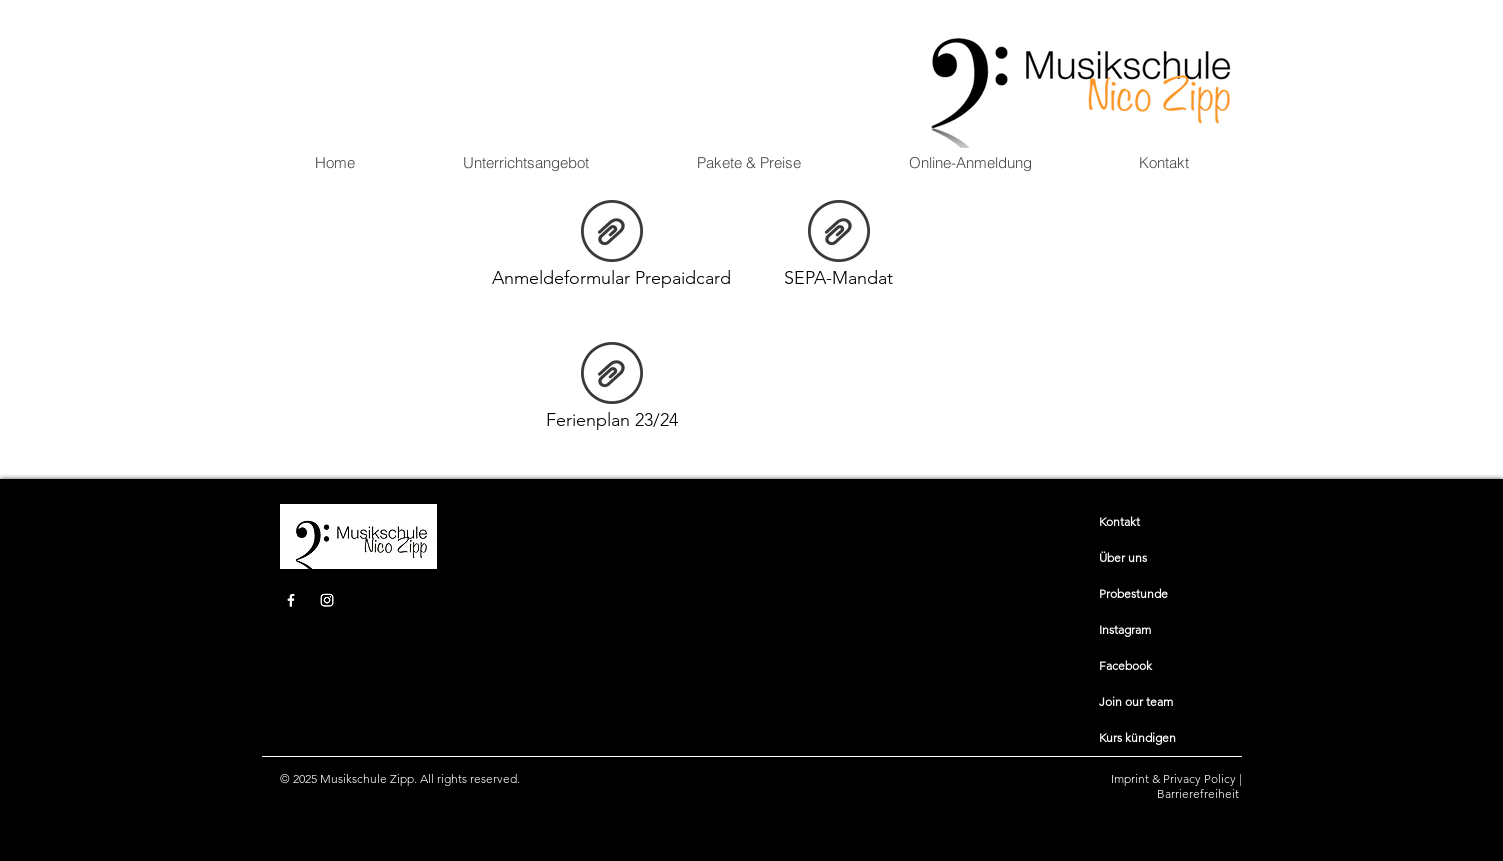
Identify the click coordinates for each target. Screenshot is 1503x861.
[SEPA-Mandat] (839, 248)
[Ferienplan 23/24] (612, 390)
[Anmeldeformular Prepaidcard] (612, 248)
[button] (526, 163)
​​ (1119, 521)
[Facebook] (291, 600)
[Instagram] (327, 600)
